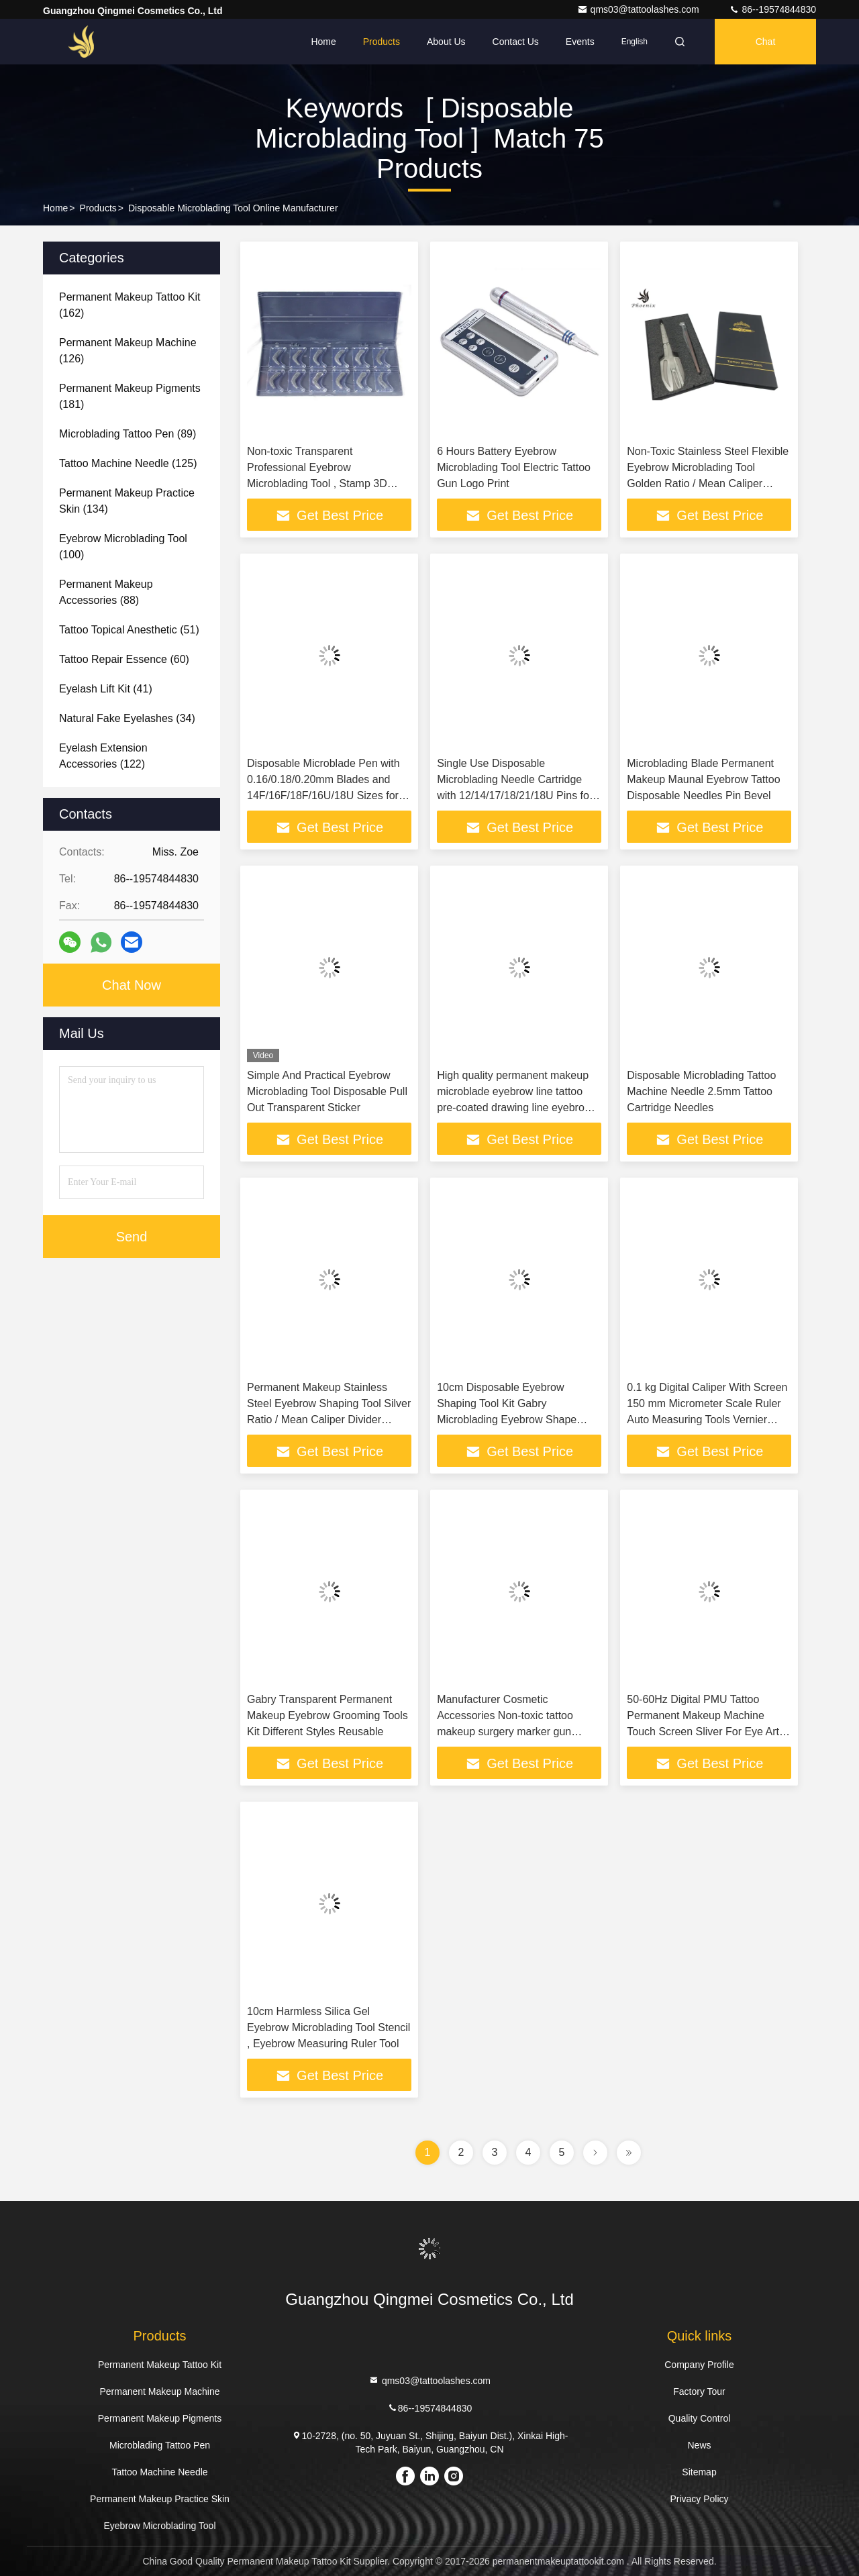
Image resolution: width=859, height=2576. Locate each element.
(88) (106, 592)
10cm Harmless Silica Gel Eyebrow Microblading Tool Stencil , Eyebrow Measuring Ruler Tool (328, 2027)
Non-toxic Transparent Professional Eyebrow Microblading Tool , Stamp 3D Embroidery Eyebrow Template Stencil (320, 483)
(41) (105, 688)
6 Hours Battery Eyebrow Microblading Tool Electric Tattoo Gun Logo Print (514, 467)
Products (381, 41)
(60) (124, 659)
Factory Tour (699, 2391)
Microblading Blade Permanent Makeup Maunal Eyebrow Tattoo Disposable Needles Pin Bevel (703, 779)
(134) (127, 501)
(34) (127, 718)
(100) (123, 546)
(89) (127, 434)
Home (323, 41)
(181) (130, 396)
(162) (130, 305)
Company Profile (699, 2364)
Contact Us (516, 41)
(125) (128, 463)
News (699, 2445)
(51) (129, 629)
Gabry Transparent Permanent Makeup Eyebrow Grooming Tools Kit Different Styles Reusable (327, 1715)
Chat (766, 41)
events (580, 41)
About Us (446, 41)
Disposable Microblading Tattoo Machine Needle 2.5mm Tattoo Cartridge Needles (701, 1091)
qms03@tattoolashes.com (639, 9)
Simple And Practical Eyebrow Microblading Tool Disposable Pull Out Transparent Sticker (327, 1091)
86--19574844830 (772, 9)
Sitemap (699, 2472)
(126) (128, 350)
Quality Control (699, 2418)
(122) (103, 756)
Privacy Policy (699, 2498)
